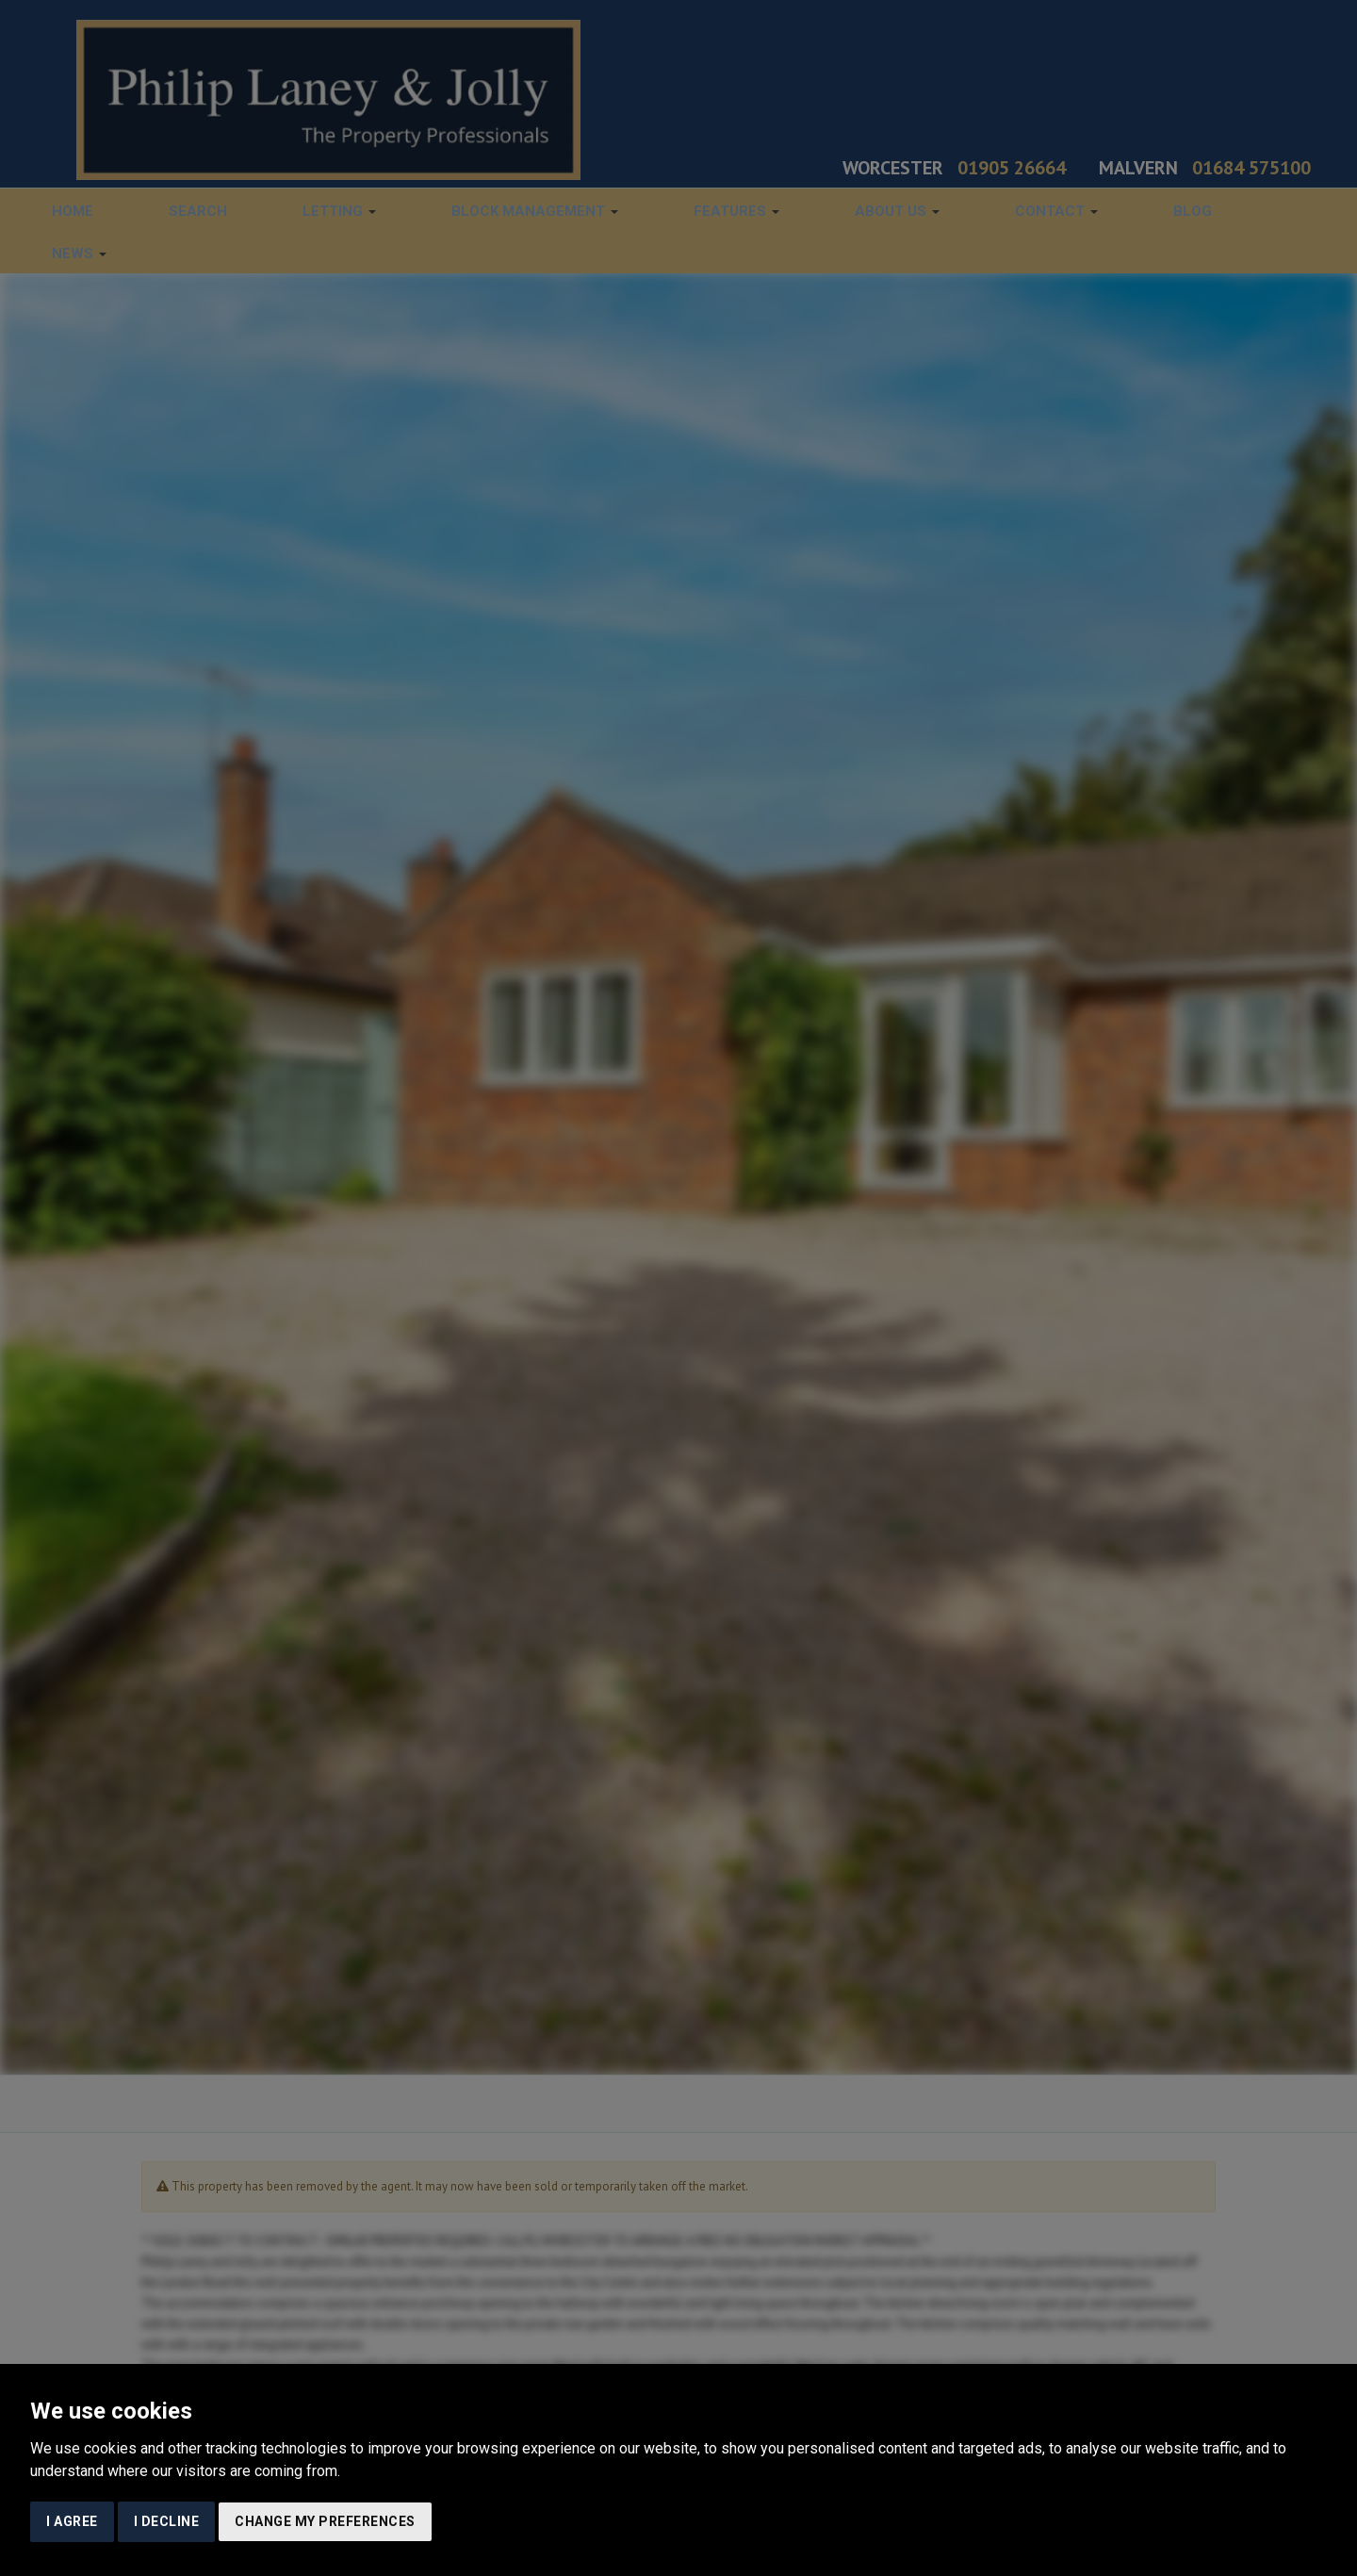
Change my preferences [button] (325, 2521)
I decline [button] (167, 2521)
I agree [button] (72, 2521)
